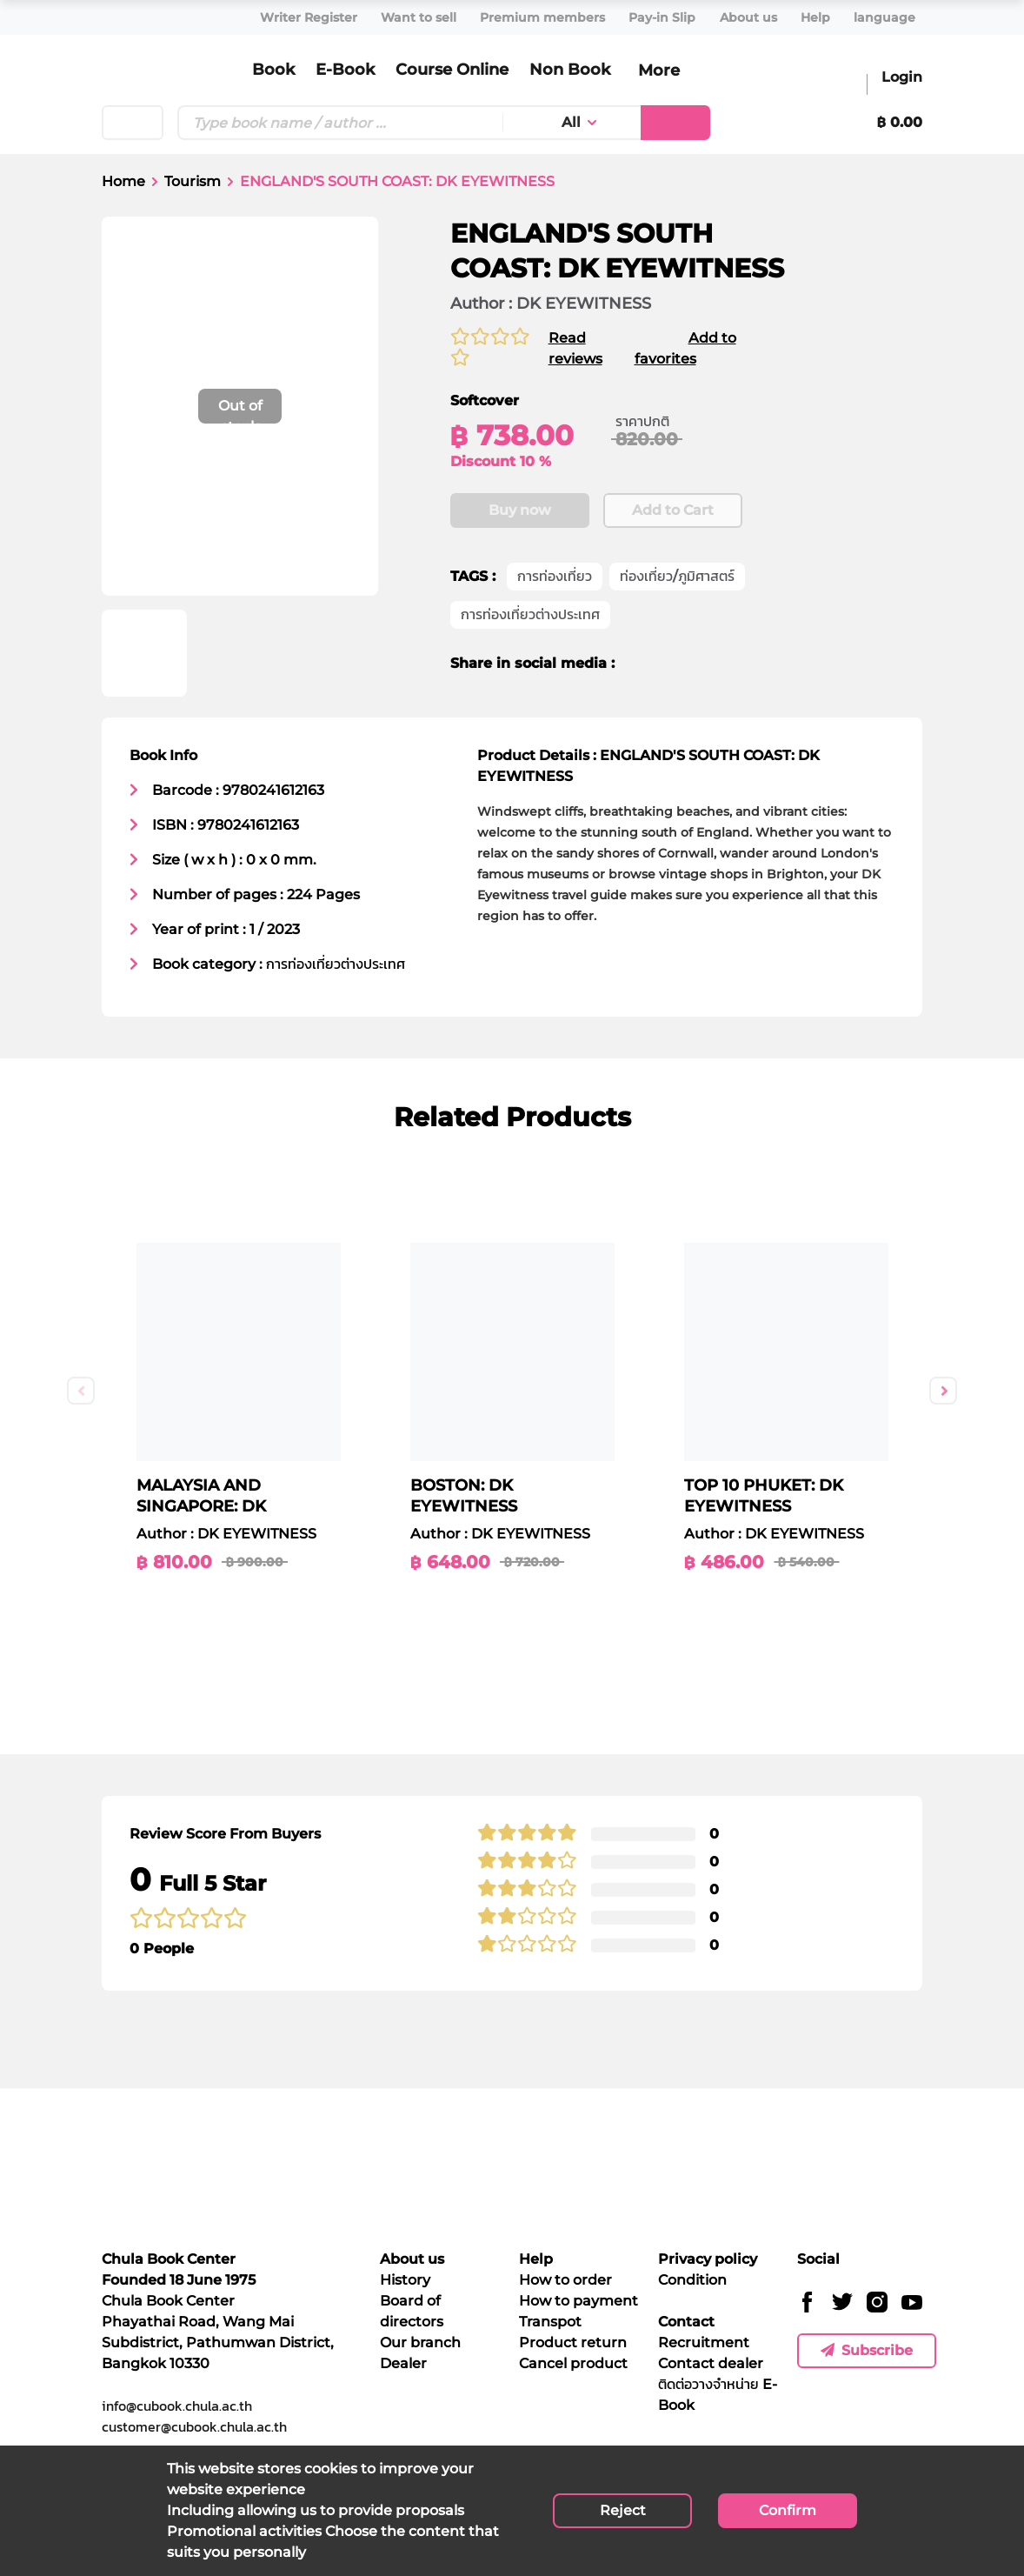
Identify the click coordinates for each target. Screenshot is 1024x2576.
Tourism (192, 181)
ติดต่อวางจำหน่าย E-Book (717, 2394)
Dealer (403, 2363)
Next (943, 1391)
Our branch (420, 2342)
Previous (81, 1391)
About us (412, 2259)
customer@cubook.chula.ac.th (194, 2426)
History (405, 2280)
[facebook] (639, 664)
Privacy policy (707, 2259)
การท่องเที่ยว (554, 577)
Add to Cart (673, 511)
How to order (565, 2280)
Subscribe (867, 2350)
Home (123, 181)
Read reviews (570, 348)
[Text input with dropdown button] (339, 122)
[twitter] (668, 664)
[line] (701, 664)
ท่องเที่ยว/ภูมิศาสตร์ (677, 577)
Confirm (787, 2510)
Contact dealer (710, 2363)
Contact (686, 2321)
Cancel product (573, 2363)
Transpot (550, 2321)
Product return (573, 2342)
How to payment (578, 2300)
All (571, 122)
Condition (692, 2280)
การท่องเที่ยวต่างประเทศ (530, 615)
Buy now (520, 511)
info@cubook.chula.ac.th (177, 2405)
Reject (623, 2510)
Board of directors (411, 2311)
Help (536, 2259)
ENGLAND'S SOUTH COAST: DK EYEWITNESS (397, 181)
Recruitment (703, 2342)
